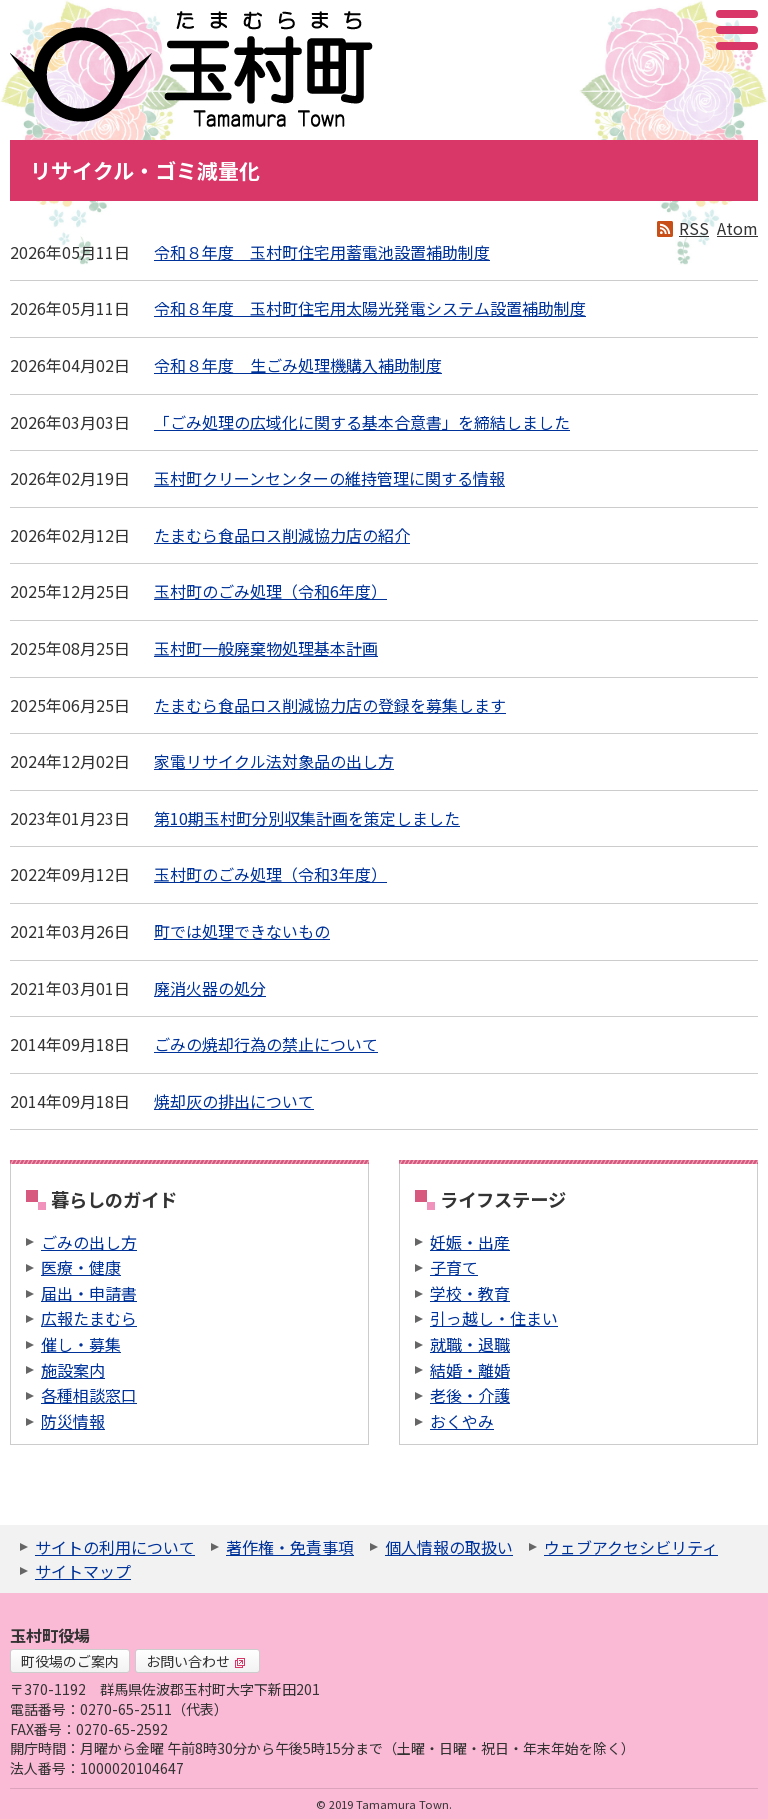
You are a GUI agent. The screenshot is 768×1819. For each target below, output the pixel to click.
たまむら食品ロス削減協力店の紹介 (282, 535)
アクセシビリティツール (683, 30)
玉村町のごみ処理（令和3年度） (270, 874)
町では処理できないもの (242, 931)
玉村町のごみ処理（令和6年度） (270, 591)
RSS (694, 228)
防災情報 (73, 1421)
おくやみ (462, 1421)
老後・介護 (470, 1395)
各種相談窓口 (89, 1395)
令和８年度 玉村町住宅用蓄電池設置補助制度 (322, 252)
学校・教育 (470, 1293)
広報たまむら (89, 1318)
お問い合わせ (196, 1661)
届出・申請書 (89, 1293)
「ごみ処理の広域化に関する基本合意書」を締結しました (362, 422)
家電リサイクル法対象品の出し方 (274, 761)
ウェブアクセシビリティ (631, 1547)
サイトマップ (83, 1571)
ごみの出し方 (89, 1242)
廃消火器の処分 (210, 988)
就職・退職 (470, 1344)
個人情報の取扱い (449, 1547)
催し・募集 (81, 1344)
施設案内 (73, 1370)
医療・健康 (81, 1267)
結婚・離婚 (470, 1370)
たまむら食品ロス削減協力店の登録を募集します (330, 705)
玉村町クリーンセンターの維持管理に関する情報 (329, 478)
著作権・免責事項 (290, 1547)
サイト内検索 (637, 30)
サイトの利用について (115, 1547)
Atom (737, 228)
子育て (454, 1267)
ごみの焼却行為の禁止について (266, 1044)
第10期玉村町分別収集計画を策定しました (307, 818)
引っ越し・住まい (494, 1318)
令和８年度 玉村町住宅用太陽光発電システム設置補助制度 (370, 308)
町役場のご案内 (70, 1661)
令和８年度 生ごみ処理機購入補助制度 (298, 365)
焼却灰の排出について (234, 1101)
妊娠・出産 (470, 1242)
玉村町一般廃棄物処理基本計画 (266, 648)
